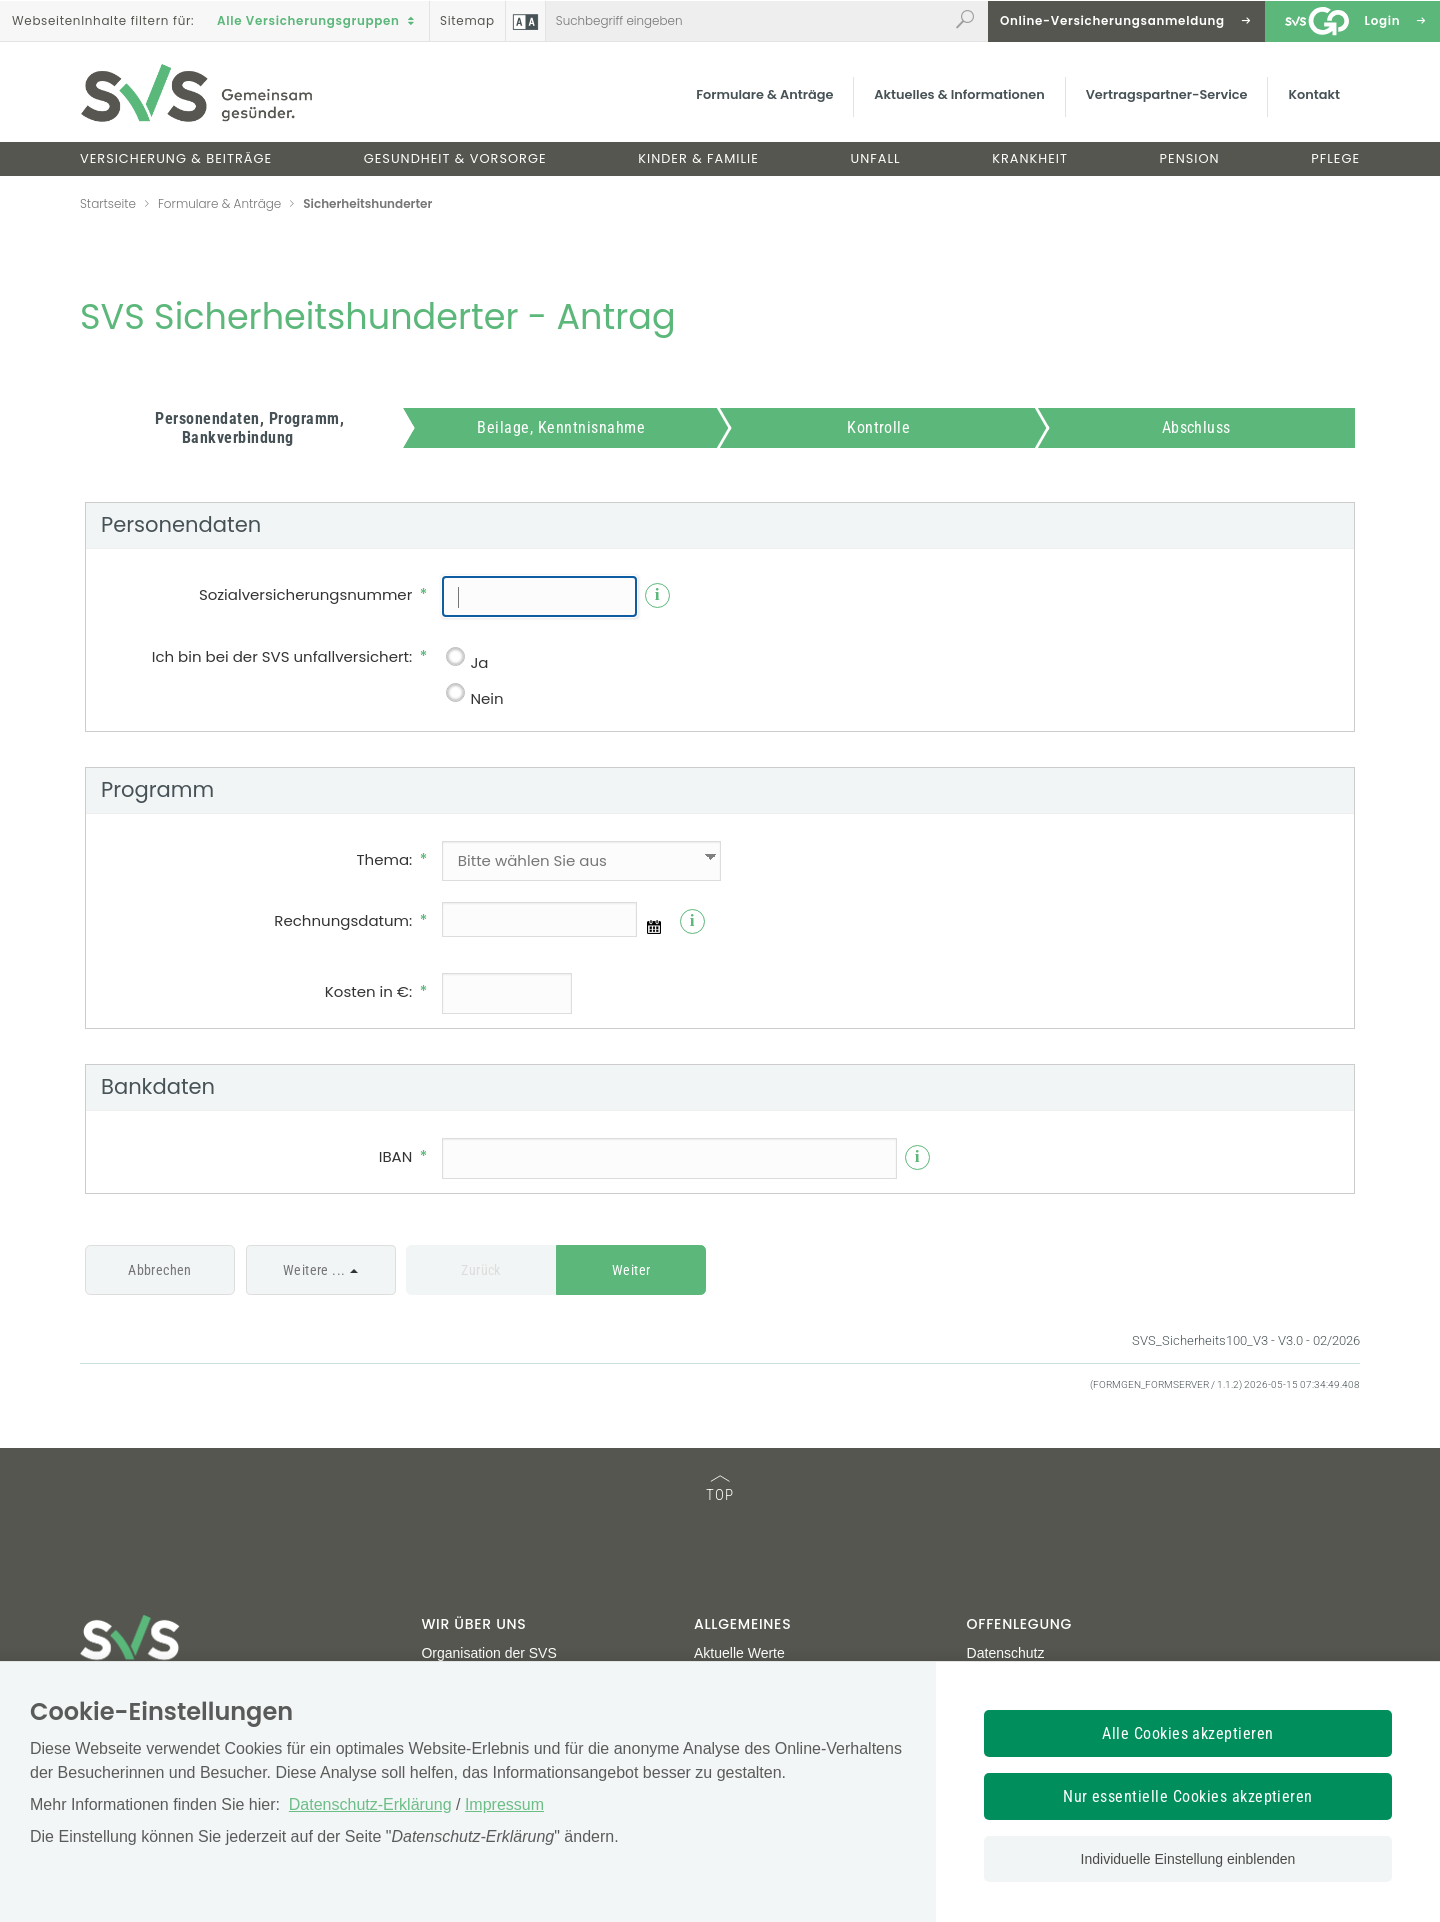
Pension (1190, 158)
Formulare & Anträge (764, 94)
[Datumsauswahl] (654, 927)
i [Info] (657, 594)
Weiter (631, 1270)
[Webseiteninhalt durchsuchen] (747, 21)
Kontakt (1314, 94)
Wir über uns (473, 1624)
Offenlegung (1019, 1624)
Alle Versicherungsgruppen (318, 21)
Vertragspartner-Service (1167, 94)
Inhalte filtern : (103, 21)
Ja (479, 662)
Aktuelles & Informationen (959, 94)
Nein (486, 698)
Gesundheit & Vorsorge (455, 158)
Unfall (876, 158)
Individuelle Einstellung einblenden (1188, 1859)
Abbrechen (160, 1270)
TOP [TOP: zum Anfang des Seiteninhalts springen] (720, 1489)
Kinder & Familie (698, 158)
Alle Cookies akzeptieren (1188, 1733)
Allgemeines (742, 1624)
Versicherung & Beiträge (176, 158)
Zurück (481, 1270)
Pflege (1335, 158)
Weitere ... (314, 1270)
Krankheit (1030, 158)
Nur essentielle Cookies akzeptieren (1188, 1796)
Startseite (108, 203)
